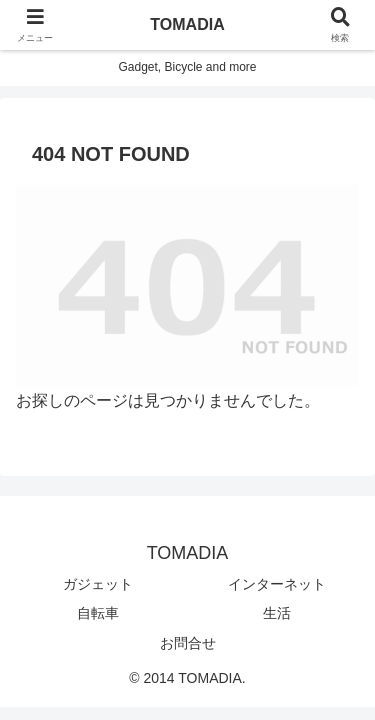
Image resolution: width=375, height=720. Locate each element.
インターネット (277, 584)
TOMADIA (187, 24)
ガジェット (98, 584)
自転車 (98, 613)
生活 (277, 613)
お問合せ (188, 643)
